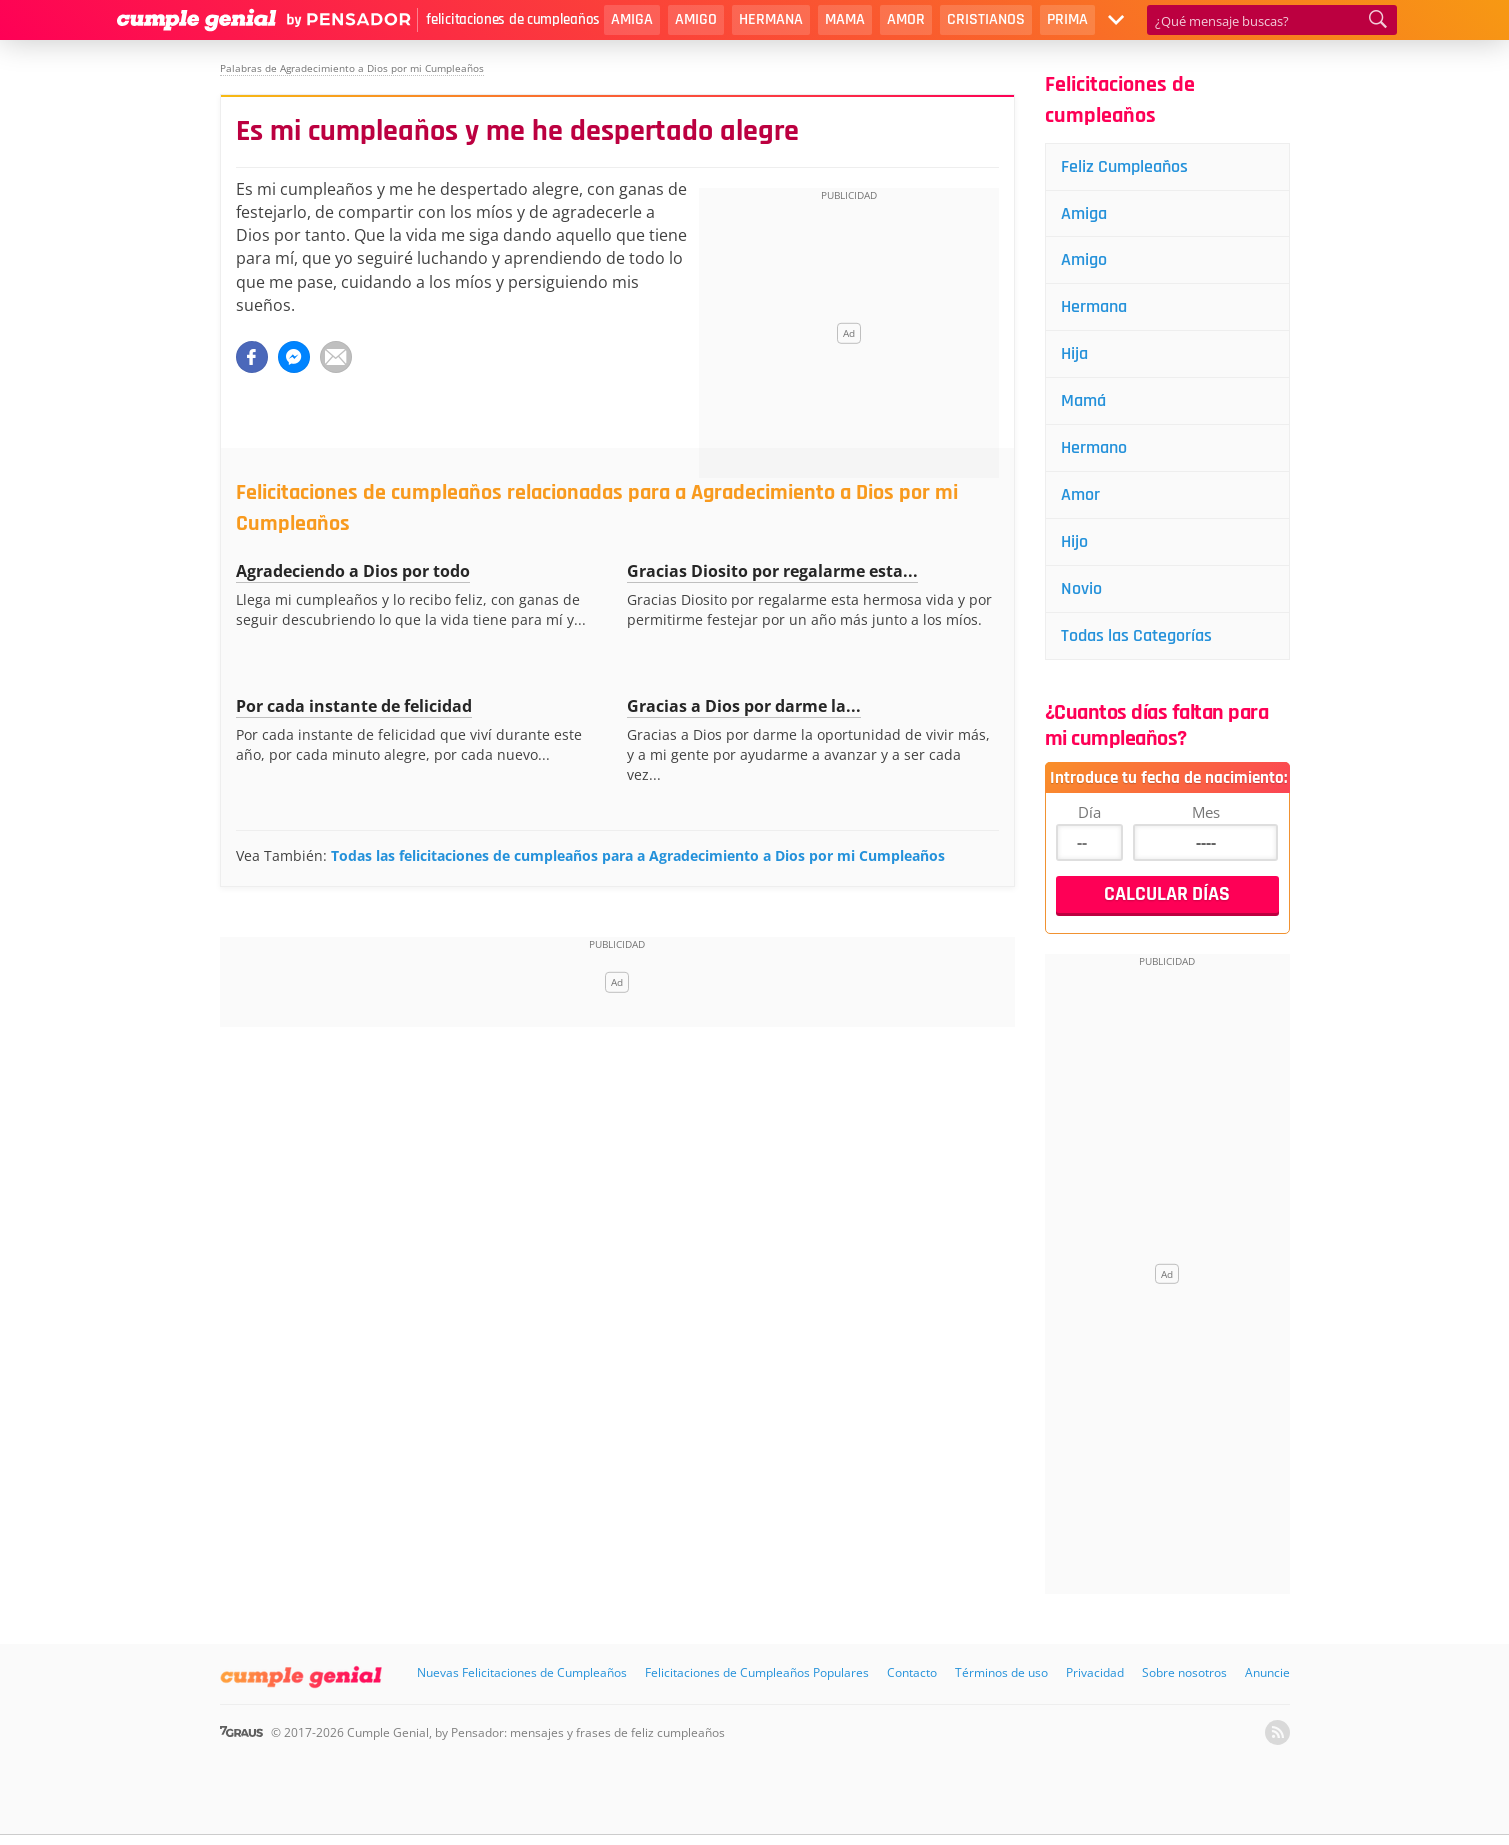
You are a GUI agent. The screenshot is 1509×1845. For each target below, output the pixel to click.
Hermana (771, 19)
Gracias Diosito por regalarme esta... (772, 571)
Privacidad (1095, 1672)
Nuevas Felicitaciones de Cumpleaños (522, 1672)
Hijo (1074, 541)
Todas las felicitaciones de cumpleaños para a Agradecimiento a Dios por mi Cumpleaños (638, 855)
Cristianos (986, 19)
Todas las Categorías (1136, 635)
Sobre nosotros (1184, 1672)
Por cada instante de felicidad (354, 706)
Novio (1081, 588)
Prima (1067, 19)
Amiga (632, 19)
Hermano (1094, 447)
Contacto (912, 1672)
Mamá (1083, 400)
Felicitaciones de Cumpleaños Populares (757, 1672)
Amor (906, 19)
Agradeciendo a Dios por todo (353, 571)
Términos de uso (1001, 1672)
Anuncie (1267, 1672)
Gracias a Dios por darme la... (744, 706)
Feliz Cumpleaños (1124, 166)
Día (1089, 812)
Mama (845, 19)
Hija (1074, 353)
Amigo (696, 19)
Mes (1206, 812)
